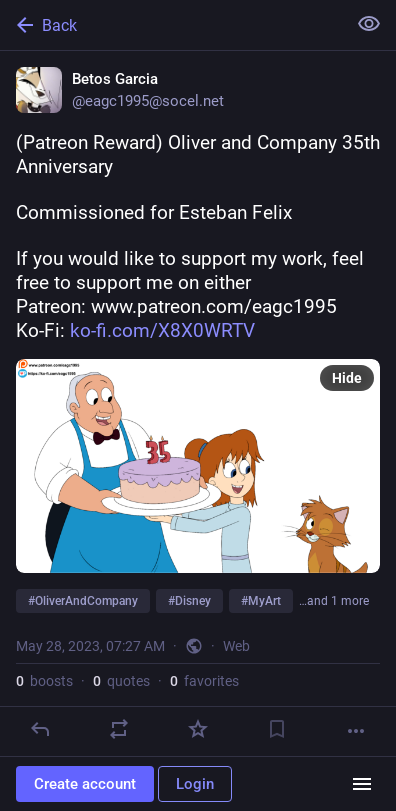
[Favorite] (198, 729)
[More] (356, 731)
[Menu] (362, 784)
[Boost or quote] (119, 729)
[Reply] (40, 729)
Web (236, 646)
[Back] (171, 25)
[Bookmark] (277, 729)
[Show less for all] (369, 24)
